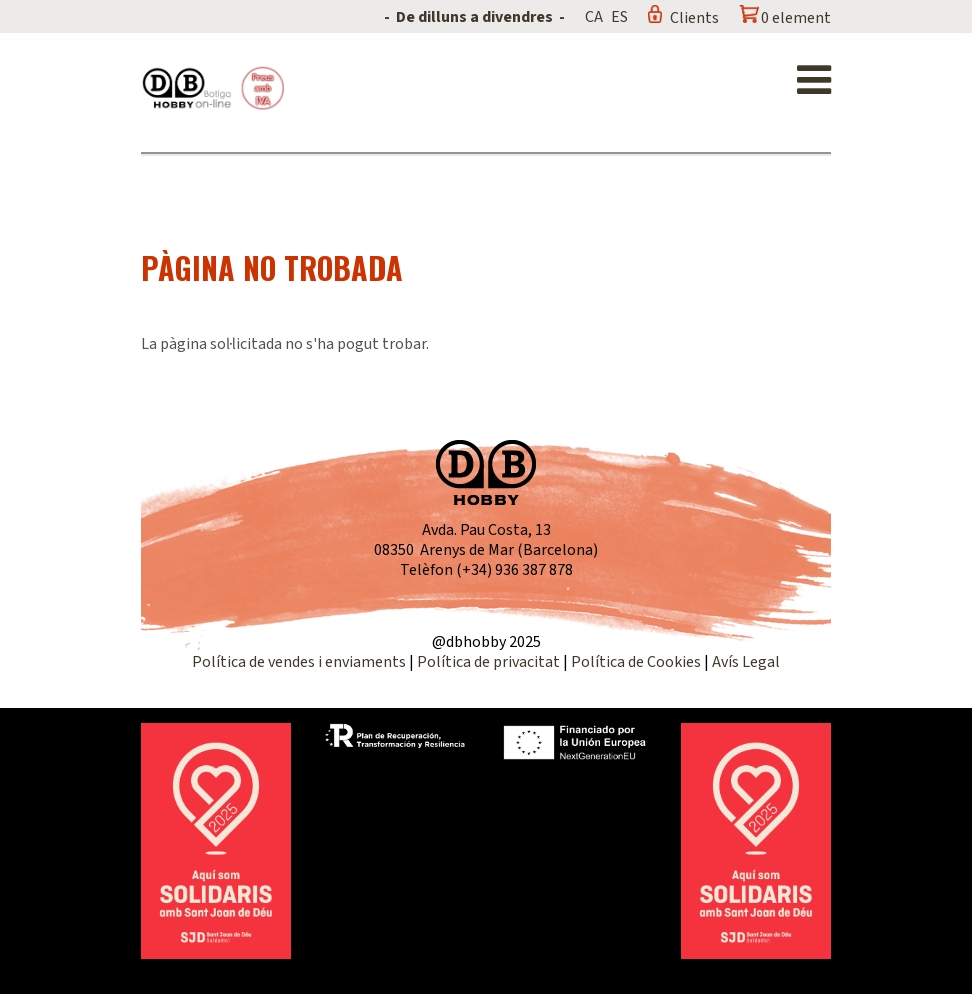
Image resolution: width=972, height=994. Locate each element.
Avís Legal (746, 662)
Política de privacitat (488, 662)
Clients (694, 18)
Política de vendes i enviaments (299, 662)
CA (594, 17)
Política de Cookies (636, 662)
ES (619, 17)
